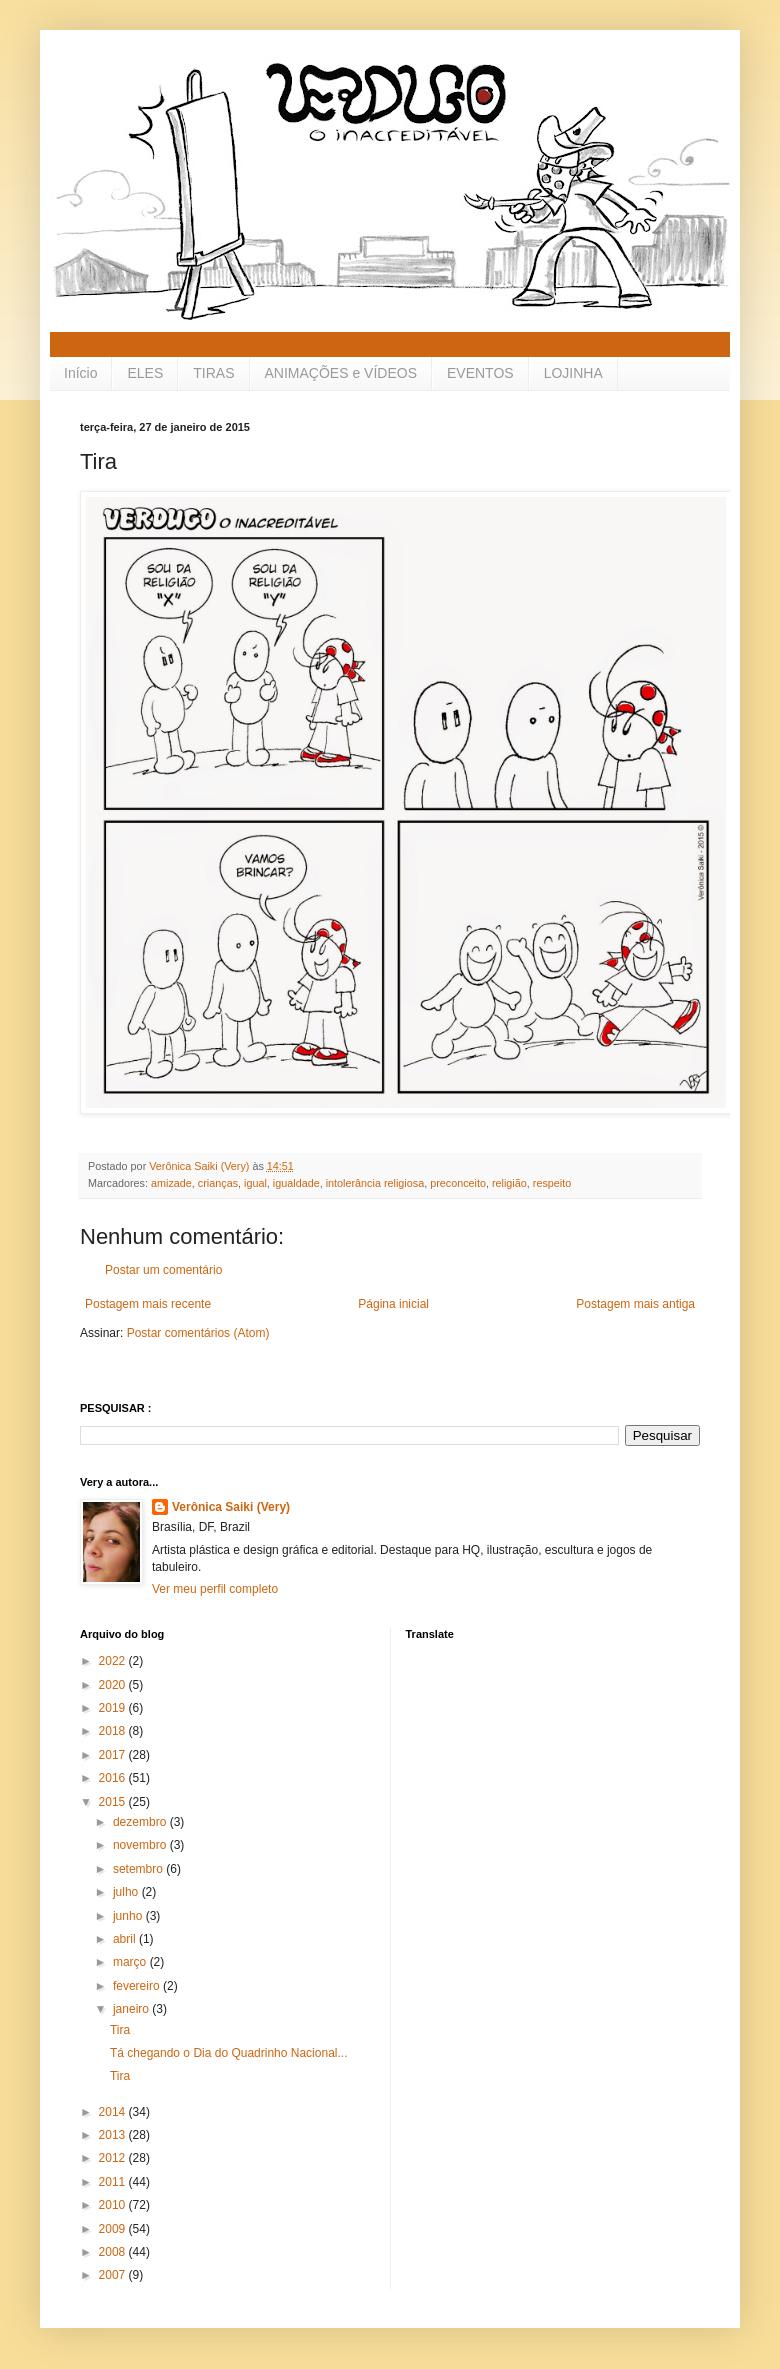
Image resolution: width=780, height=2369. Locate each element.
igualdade (296, 1183)
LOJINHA (573, 373)
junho (129, 1916)
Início (80, 373)
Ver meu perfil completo (215, 1589)
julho (127, 1892)
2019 (114, 1708)
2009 (114, 2229)
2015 (114, 1802)
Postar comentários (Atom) (198, 1333)
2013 (114, 2135)
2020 (114, 1685)
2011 (114, 2182)
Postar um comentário (163, 1270)
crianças (218, 1183)
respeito (552, 1183)
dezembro (141, 1822)
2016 (114, 1778)
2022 (114, 1661)
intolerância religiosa (375, 1183)
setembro (139, 1869)
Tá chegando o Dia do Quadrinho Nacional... (229, 2053)
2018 (114, 1731)
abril (126, 1939)
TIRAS (213, 373)
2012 (114, 2158)
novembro (141, 1845)
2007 (114, 2275)
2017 (114, 1755)
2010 (114, 2205)
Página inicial (393, 1304)
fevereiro (138, 1986)
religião (509, 1183)
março (131, 1962)
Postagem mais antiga (635, 1304)
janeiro (132, 2009)
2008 (114, 2252)
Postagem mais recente (148, 1304)
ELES (145, 373)
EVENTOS (480, 373)
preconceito (458, 1183)
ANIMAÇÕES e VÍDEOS (341, 373)
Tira (120, 2030)
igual (255, 1183)
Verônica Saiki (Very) (231, 1507)
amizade (171, 1183)
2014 (114, 2112)
